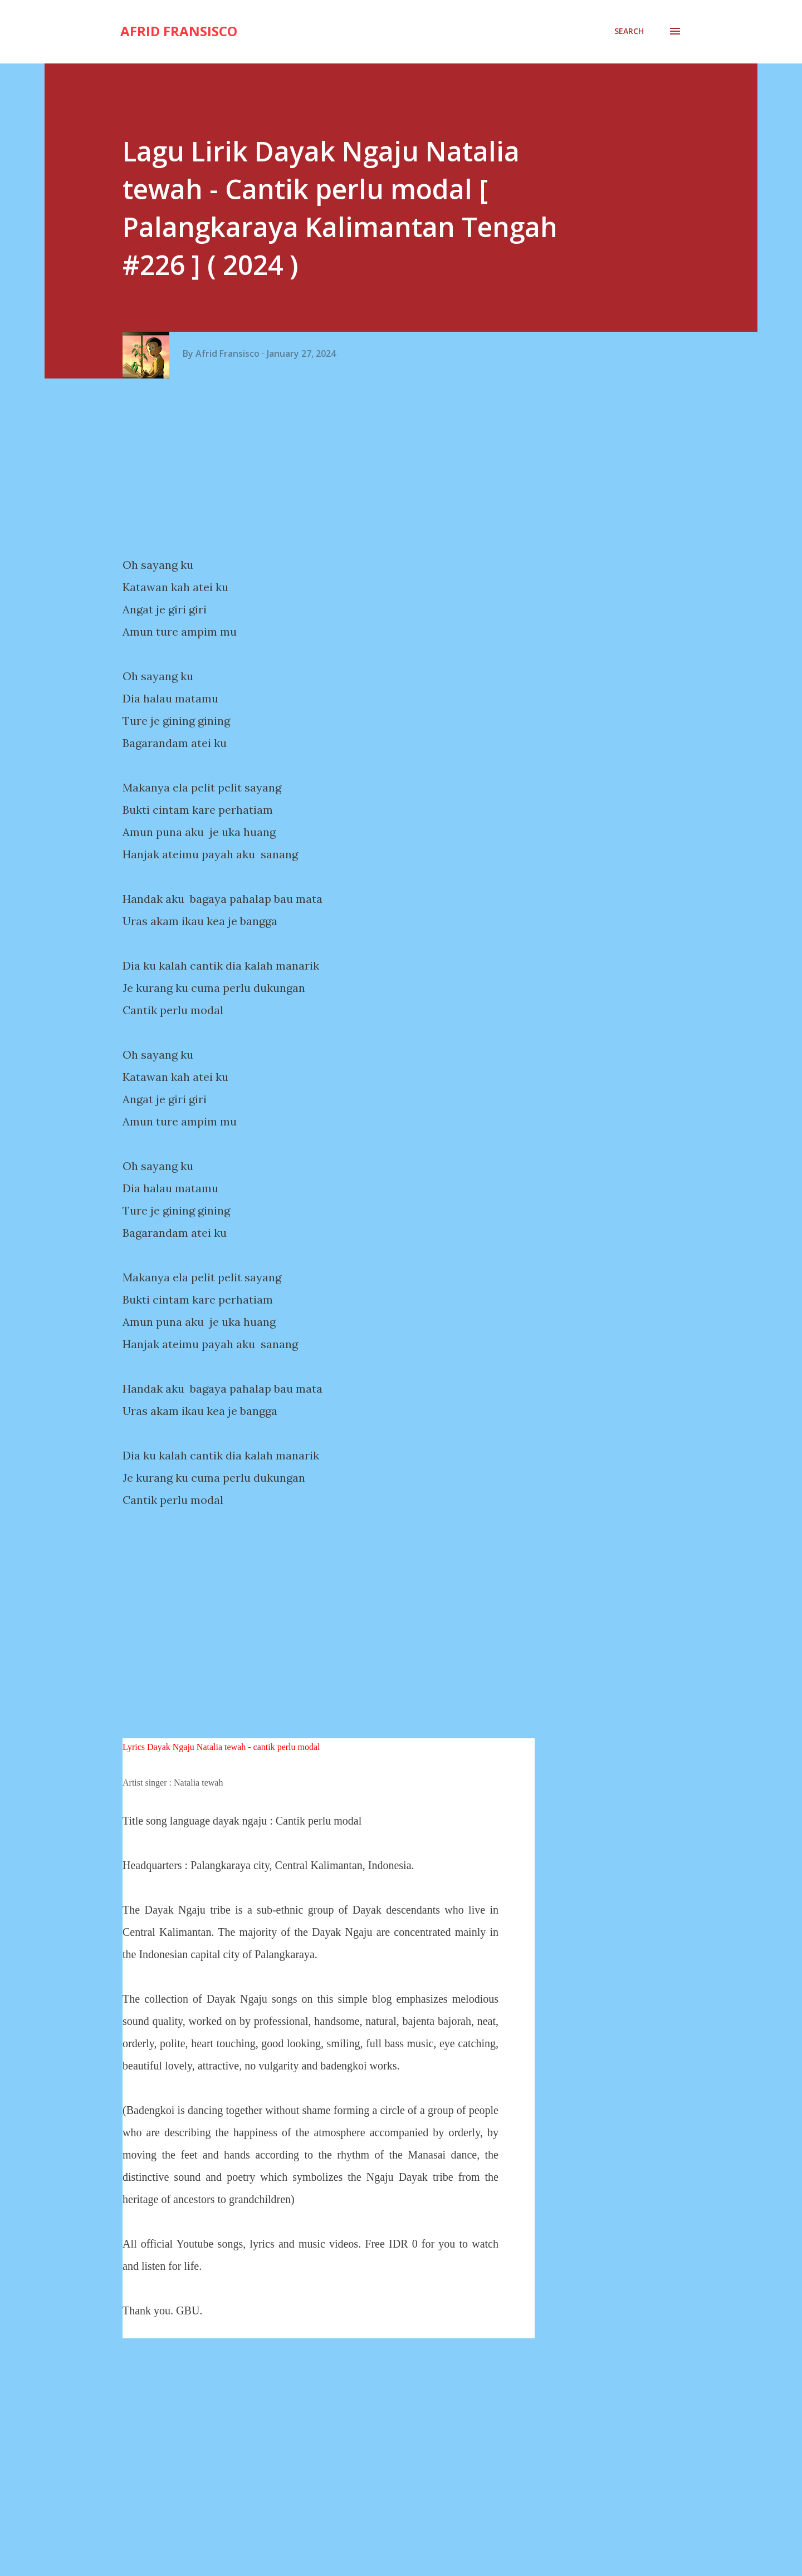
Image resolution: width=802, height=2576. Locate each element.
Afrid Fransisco (178, 31)
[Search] (629, 31)
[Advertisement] (333, 467)
